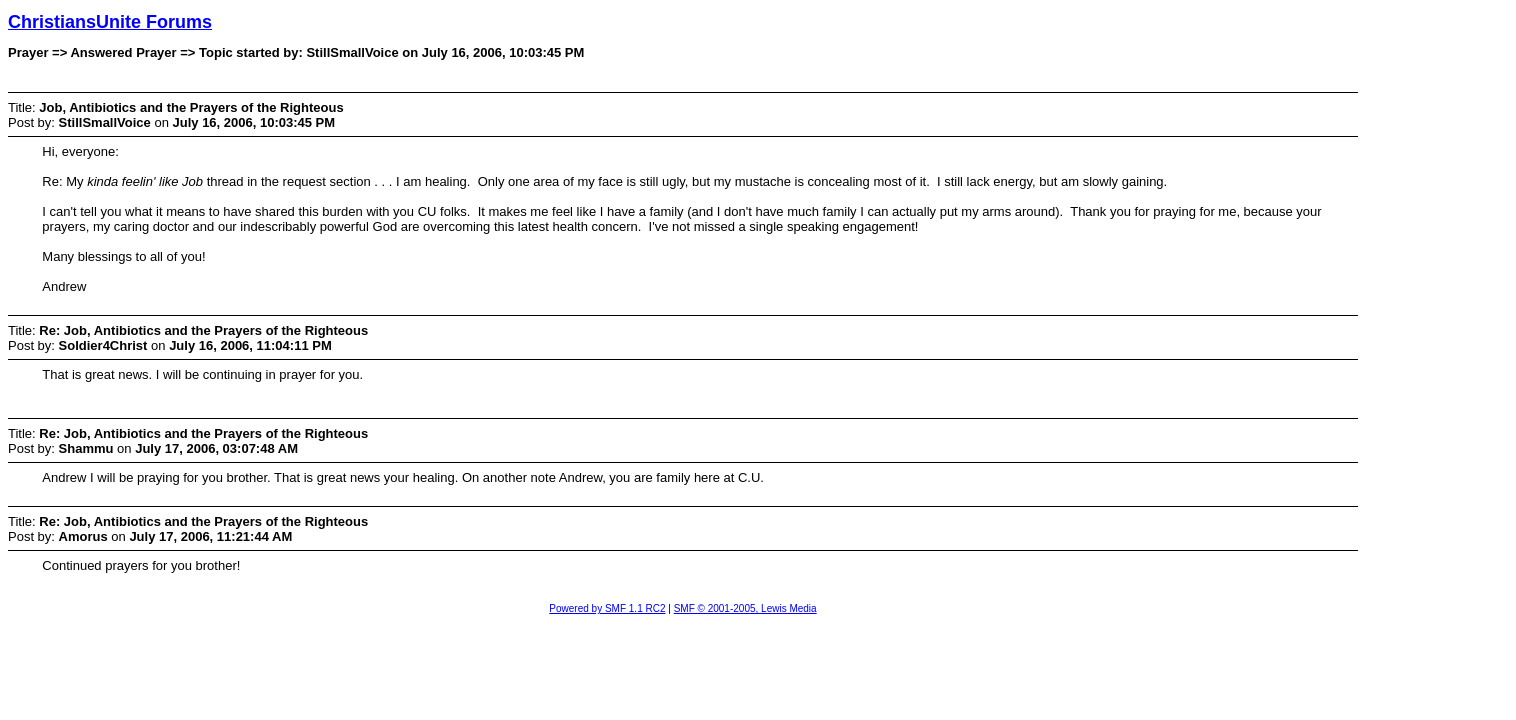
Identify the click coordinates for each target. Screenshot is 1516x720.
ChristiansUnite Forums (110, 22)
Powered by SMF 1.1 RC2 (607, 608)
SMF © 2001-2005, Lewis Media (745, 608)
